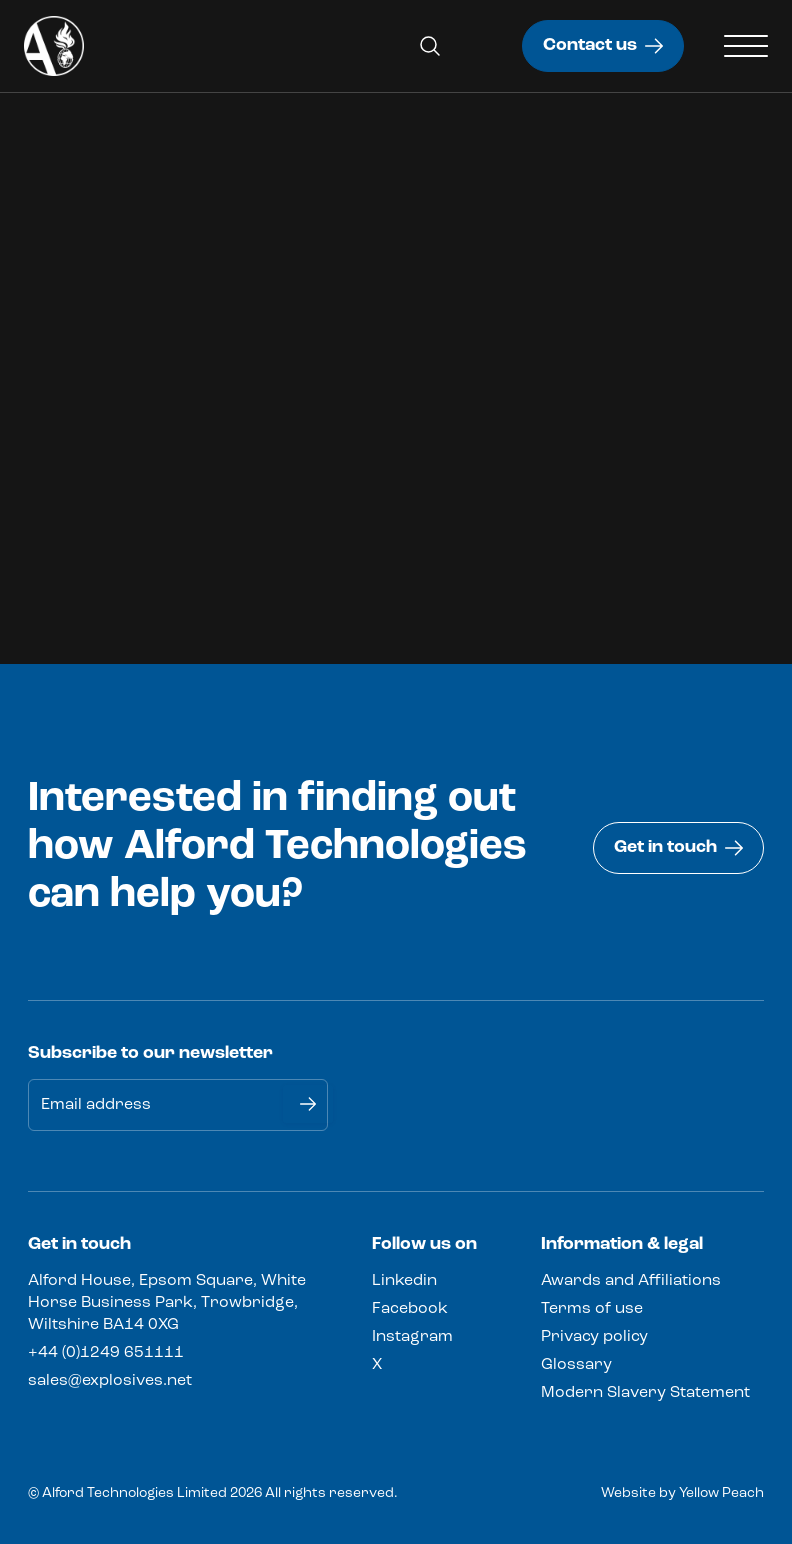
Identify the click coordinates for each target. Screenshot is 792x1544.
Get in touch (678, 847)
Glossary (576, 1365)
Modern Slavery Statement (645, 1393)
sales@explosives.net (110, 1381)
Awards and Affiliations (631, 1281)
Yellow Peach (721, 1493)
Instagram (412, 1337)
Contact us (603, 45)
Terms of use (592, 1309)
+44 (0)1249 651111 (106, 1353)
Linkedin (404, 1281)
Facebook (410, 1309)
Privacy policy (594, 1337)
